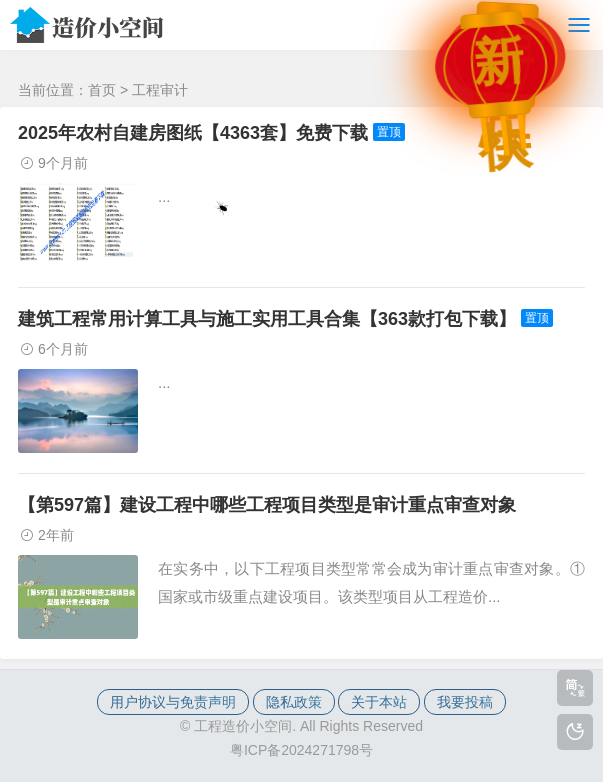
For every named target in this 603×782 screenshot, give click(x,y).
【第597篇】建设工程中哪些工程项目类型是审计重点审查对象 (267, 505)
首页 (102, 90)
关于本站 (379, 702)
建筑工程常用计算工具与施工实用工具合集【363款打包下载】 (267, 319)
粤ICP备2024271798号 (301, 750)
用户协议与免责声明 (173, 702)
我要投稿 (465, 702)
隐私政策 (294, 702)
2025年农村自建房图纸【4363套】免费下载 (193, 133)
